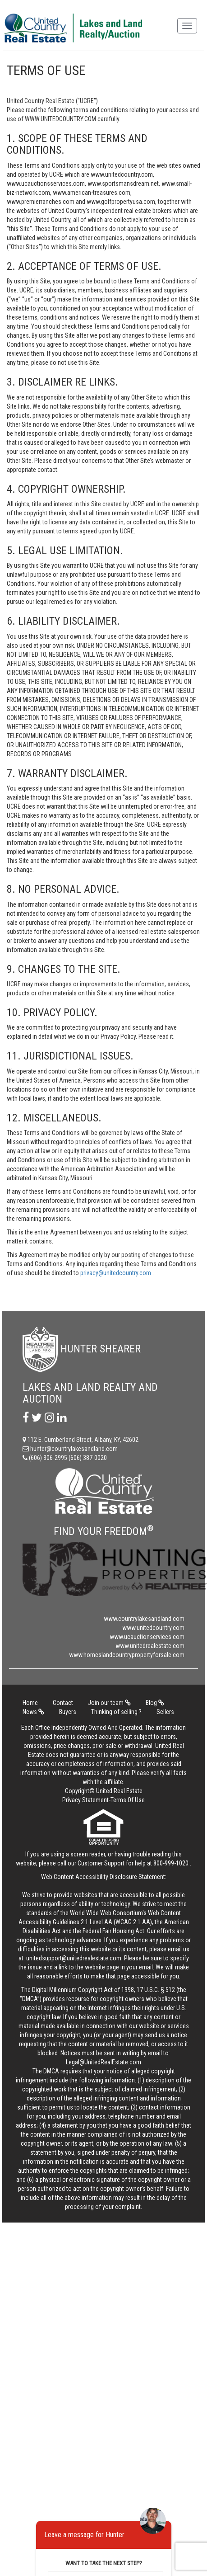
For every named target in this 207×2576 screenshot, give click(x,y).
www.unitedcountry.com (153, 1627)
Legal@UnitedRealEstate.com (103, 2062)
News (33, 1711)
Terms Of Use (127, 1800)
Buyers (67, 1711)
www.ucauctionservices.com (147, 1636)
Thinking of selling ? (116, 1711)
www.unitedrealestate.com (149, 1645)
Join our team (109, 1702)
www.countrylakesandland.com (144, 1618)
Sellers (165, 1711)
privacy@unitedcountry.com (116, 1272)
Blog (155, 1702)
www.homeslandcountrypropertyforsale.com (126, 1654)
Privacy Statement (85, 1800)
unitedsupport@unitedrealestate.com (73, 1958)
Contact (63, 1702)
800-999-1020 (171, 1863)
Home (30, 1702)
